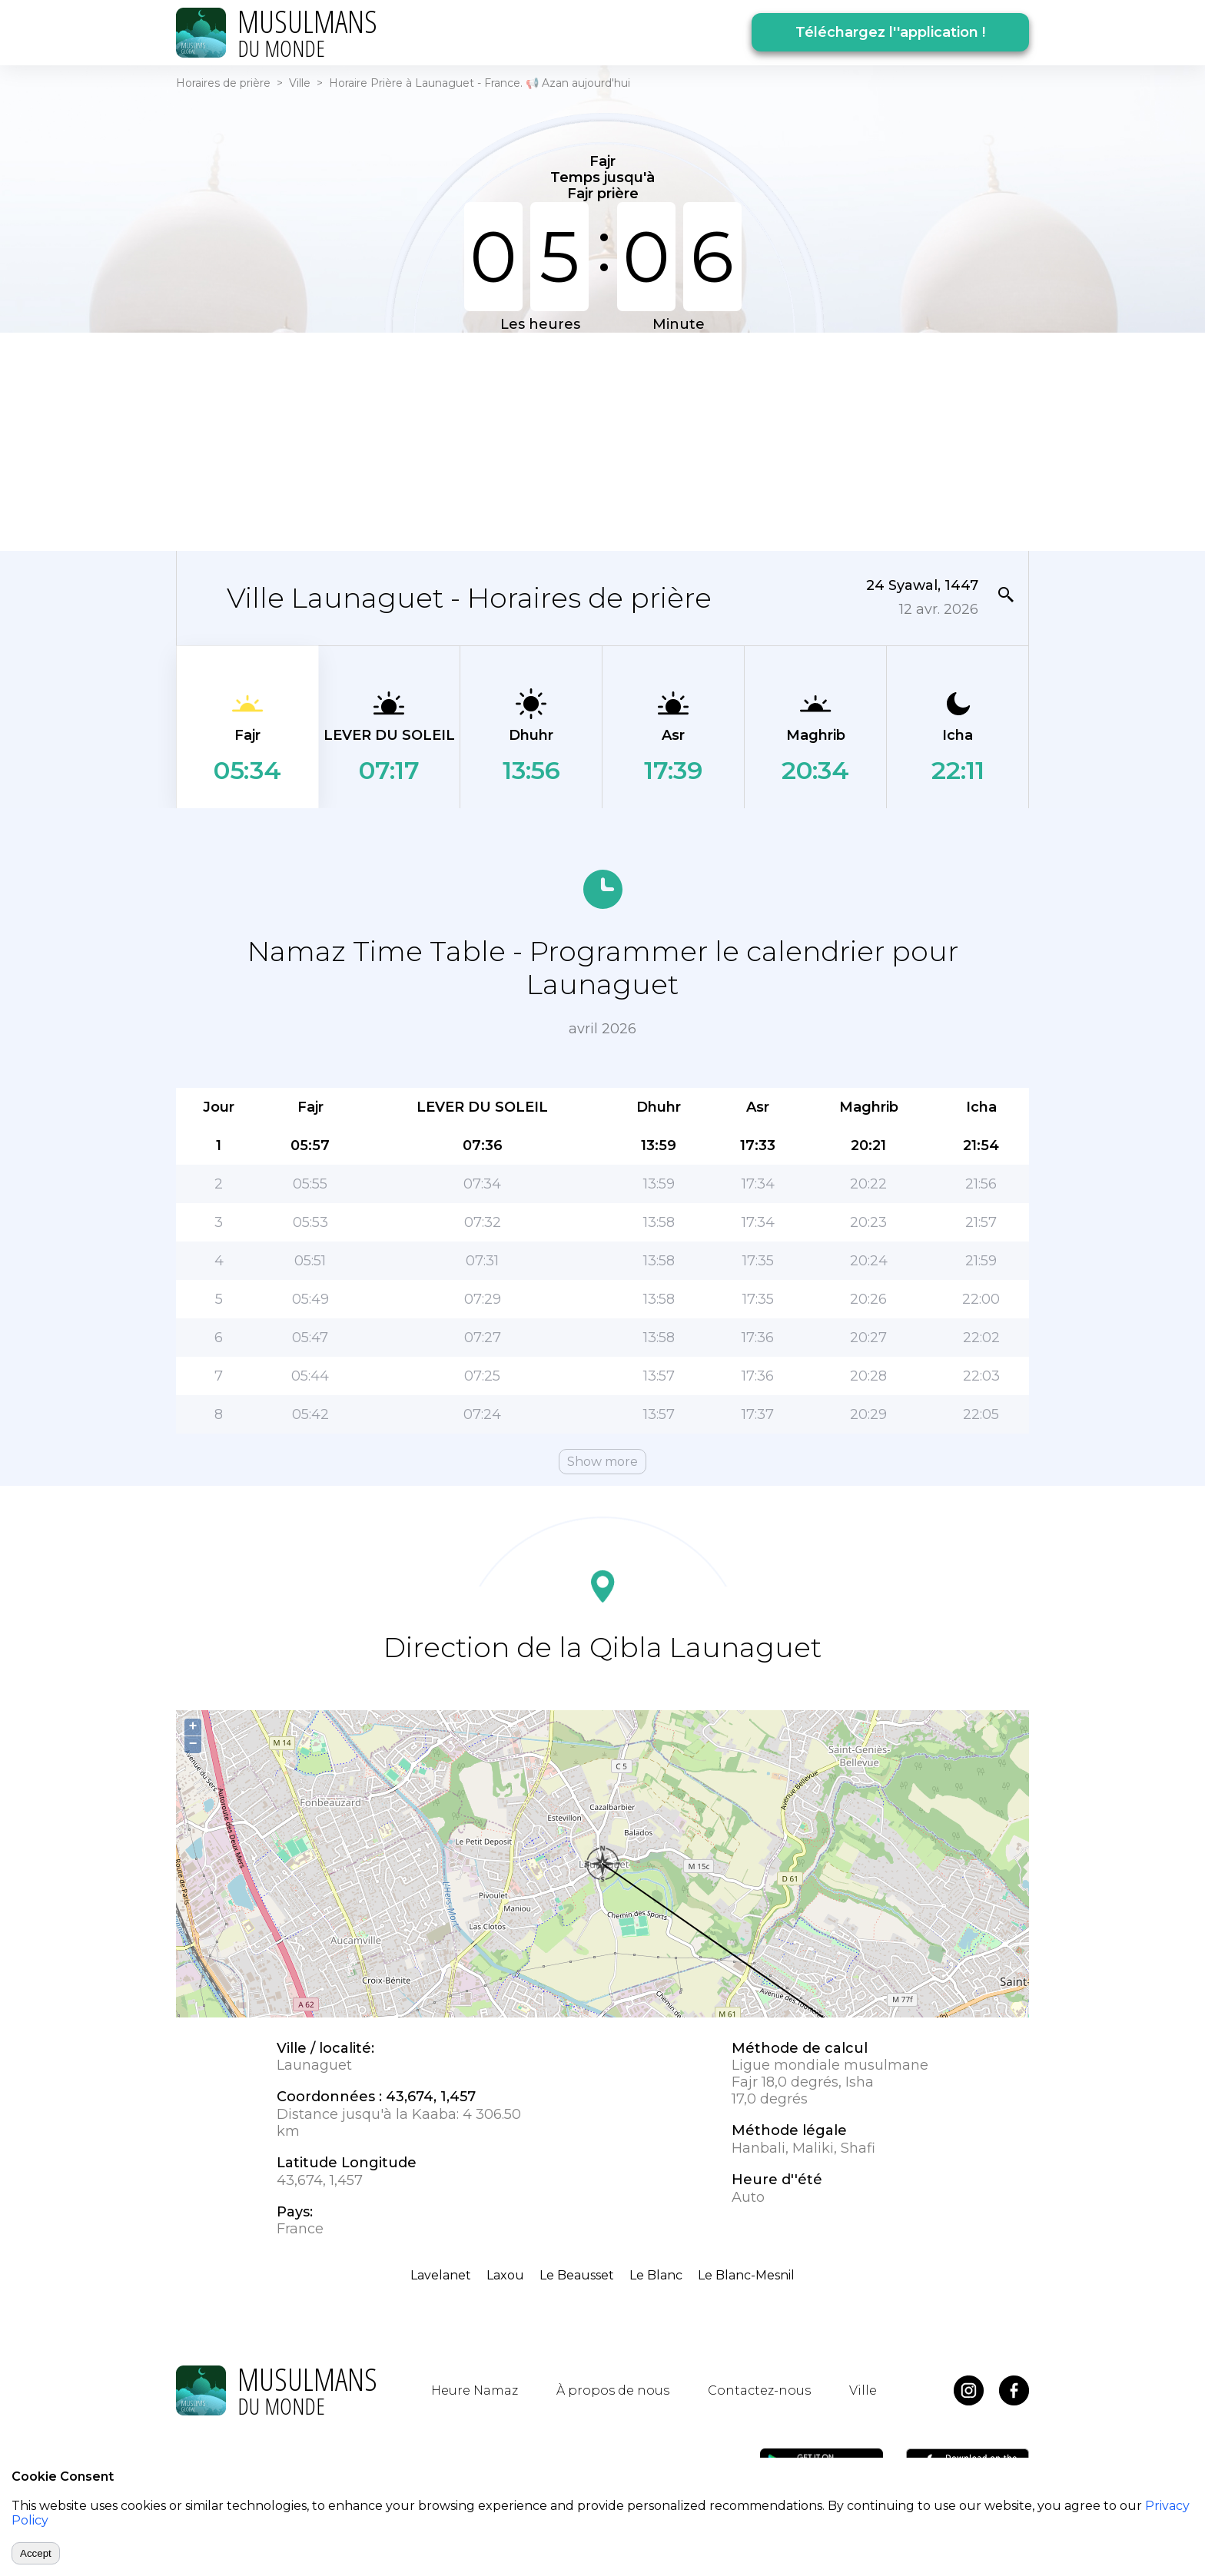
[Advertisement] (602, 440)
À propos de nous (612, 2390)
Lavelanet (440, 2275)
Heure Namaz (474, 2390)
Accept (35, 2553)
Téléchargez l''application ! (890, 32)
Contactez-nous (759, 2390)
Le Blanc (655, 2275)
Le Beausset (576, 2275)
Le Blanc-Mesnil (746, 2275)
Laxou (505, 2275)
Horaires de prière (223, 83)
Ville (299, 83)
